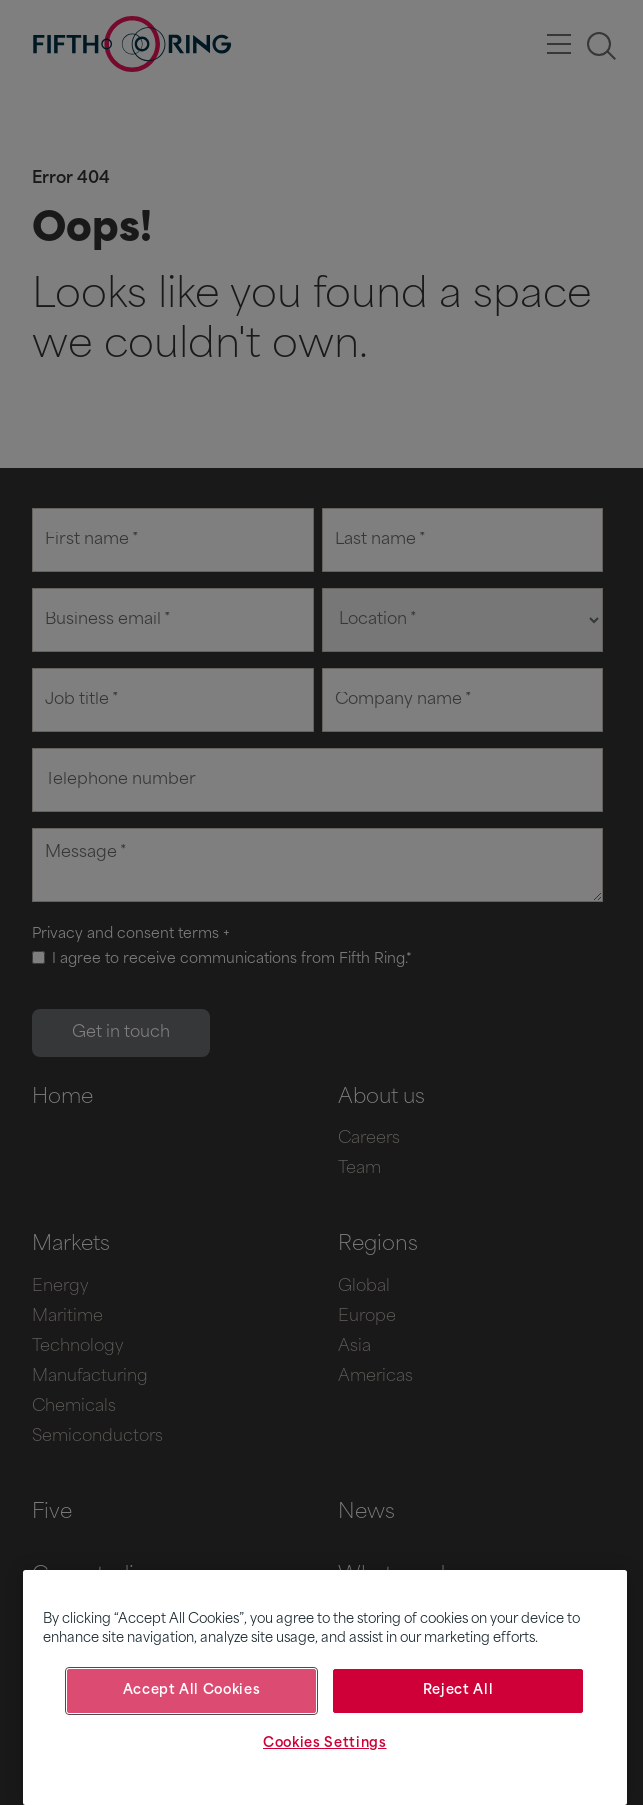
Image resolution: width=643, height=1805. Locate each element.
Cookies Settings (325, 1743)
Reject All (458, 1690)
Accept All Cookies (192, 1690)
